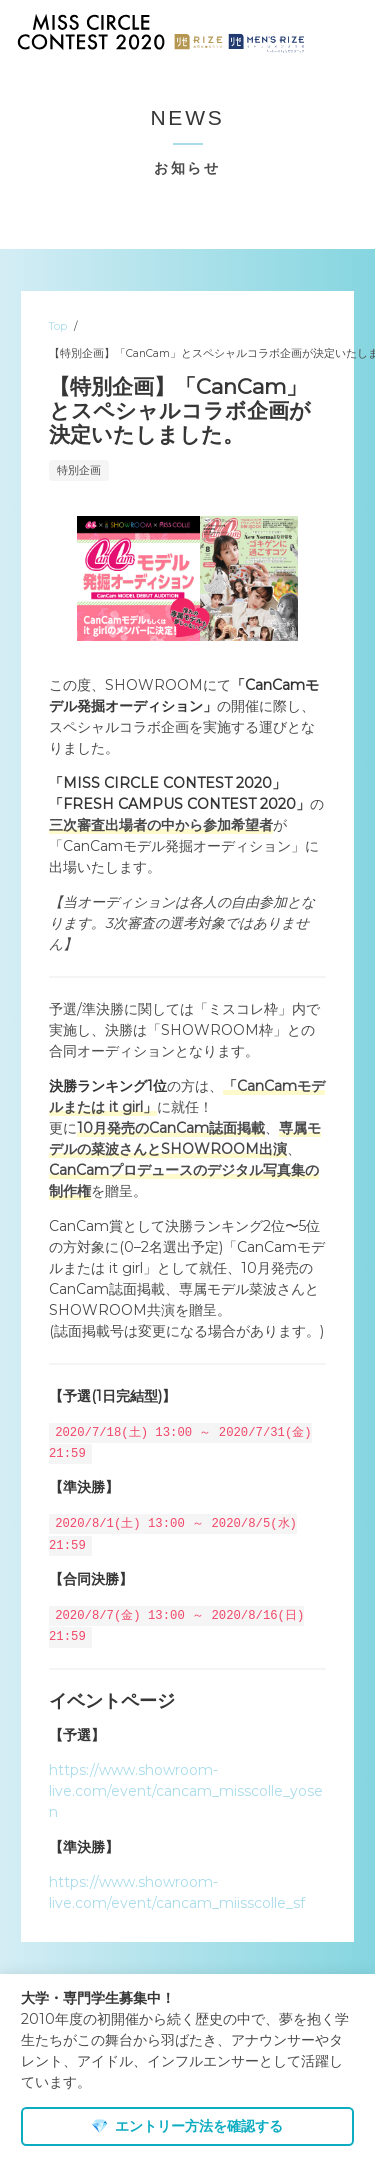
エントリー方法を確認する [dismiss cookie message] (187, 2126)
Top (58, 326)
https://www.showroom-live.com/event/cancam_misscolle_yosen (186, 1788)
